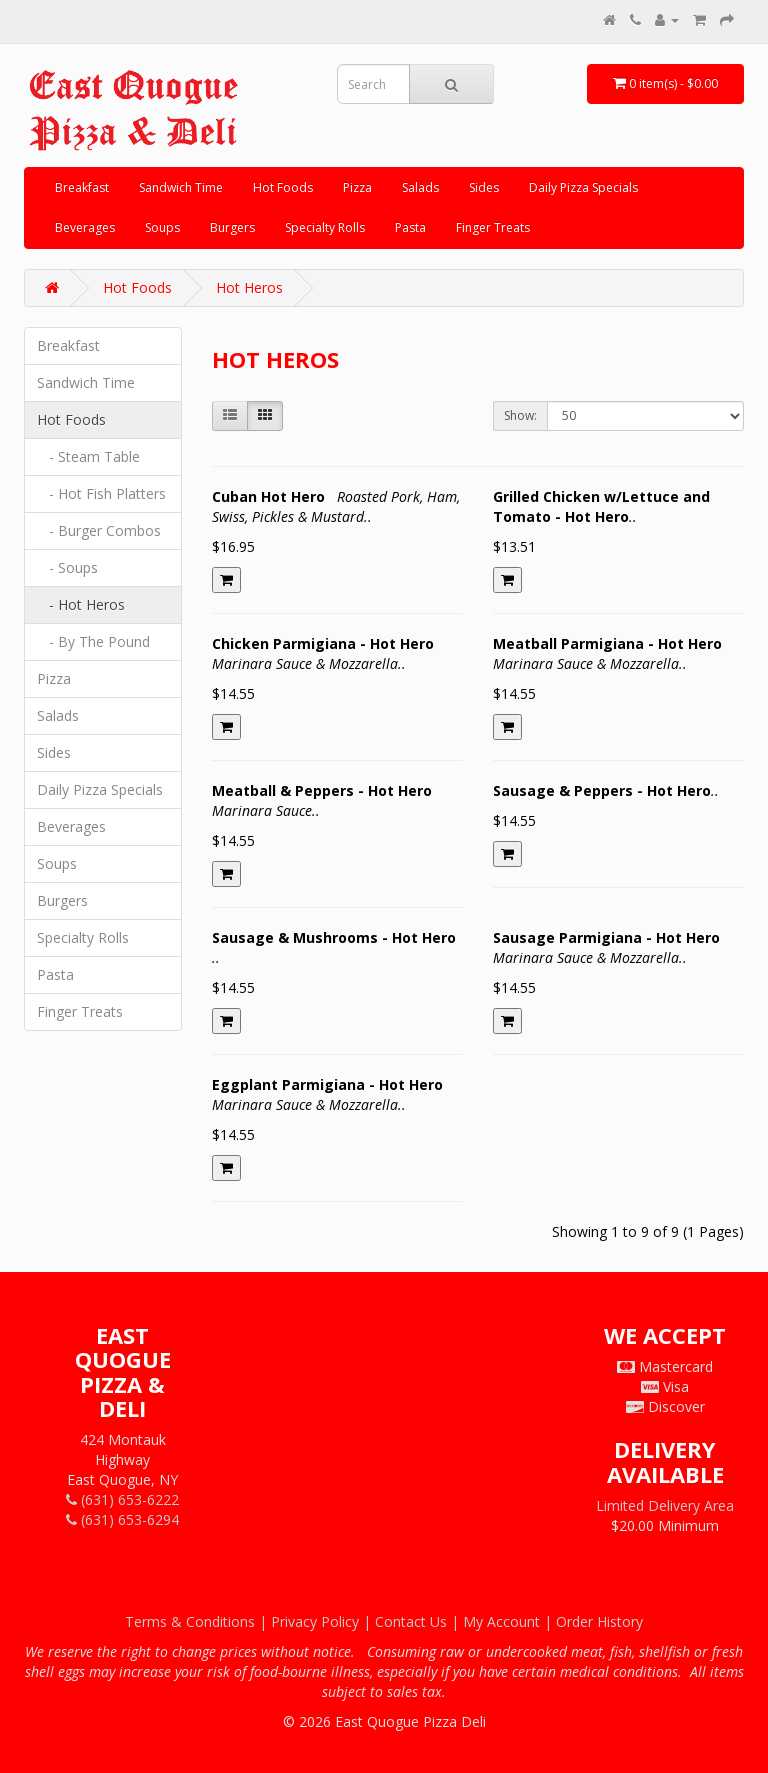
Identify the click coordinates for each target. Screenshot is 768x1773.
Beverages (85, 227)
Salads (420, 187)
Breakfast (82, 187)
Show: (520, 415)
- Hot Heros (81, 604)
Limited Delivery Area (665, 1505)
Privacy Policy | (323, 1621)
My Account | (509, 1621)
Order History (599, 1621)
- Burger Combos (99, 530)
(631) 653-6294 (122, 1519)
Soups (162, 227)
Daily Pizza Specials (583, 187)
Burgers (232, 227)
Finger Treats (493, 227)
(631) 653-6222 (122, 1499)
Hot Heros (249, 287)
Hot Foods (283, 187)
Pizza (357, 187)
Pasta (410, 227)
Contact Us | (419, 1621)
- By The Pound (93, 641)
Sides (484, 187)
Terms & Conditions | (198, 1621)
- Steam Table (88, 456)
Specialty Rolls (325, 227)
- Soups (67, 567)
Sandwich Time (181, 187)
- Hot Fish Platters (101, 493)
